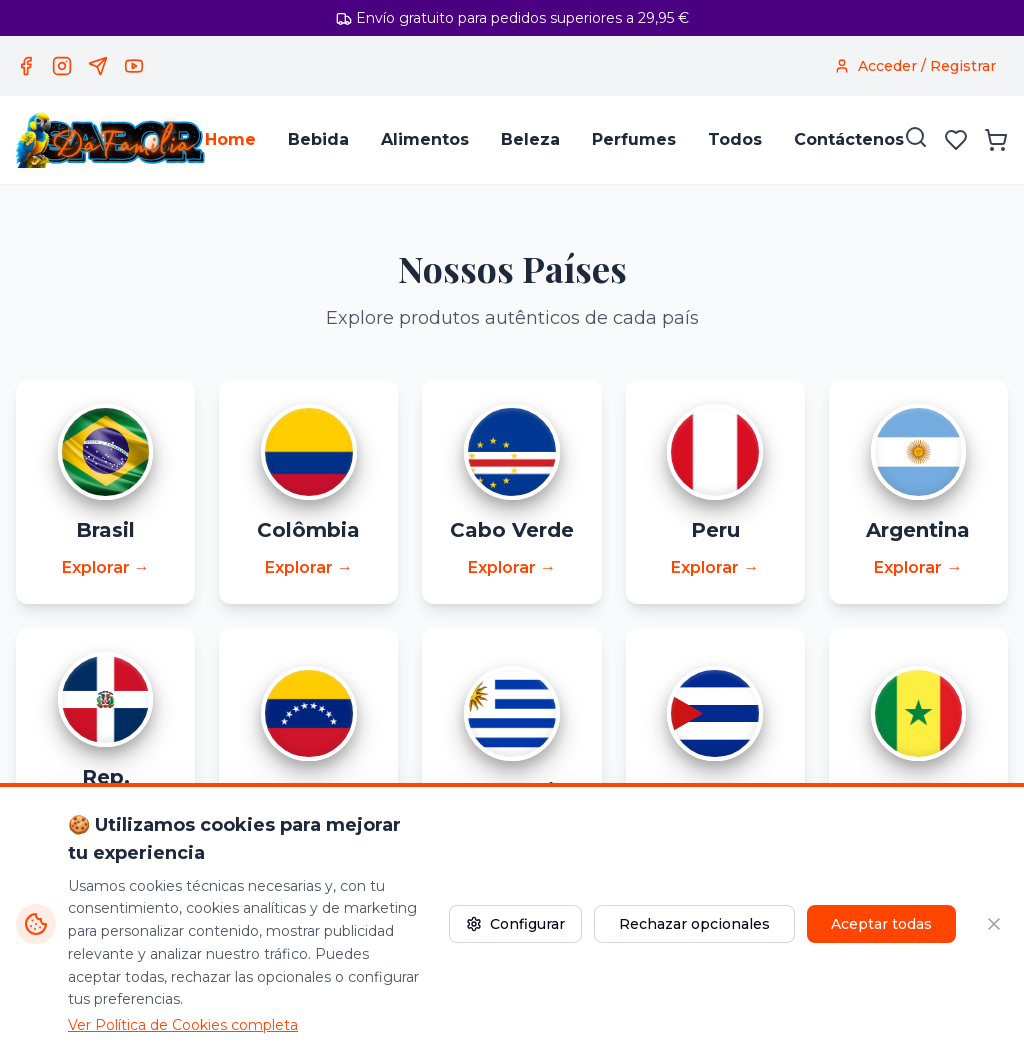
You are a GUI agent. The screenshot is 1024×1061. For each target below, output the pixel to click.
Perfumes (634, 139)
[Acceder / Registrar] (915, 66)
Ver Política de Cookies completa (183, 1025)
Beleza (530, 139)
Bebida (318, 139)
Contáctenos (849, 139)
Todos (735, 139)
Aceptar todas (881, 924)
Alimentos (425, 139)
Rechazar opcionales (694, 924)
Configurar (515, 924)
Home (230, 139)
